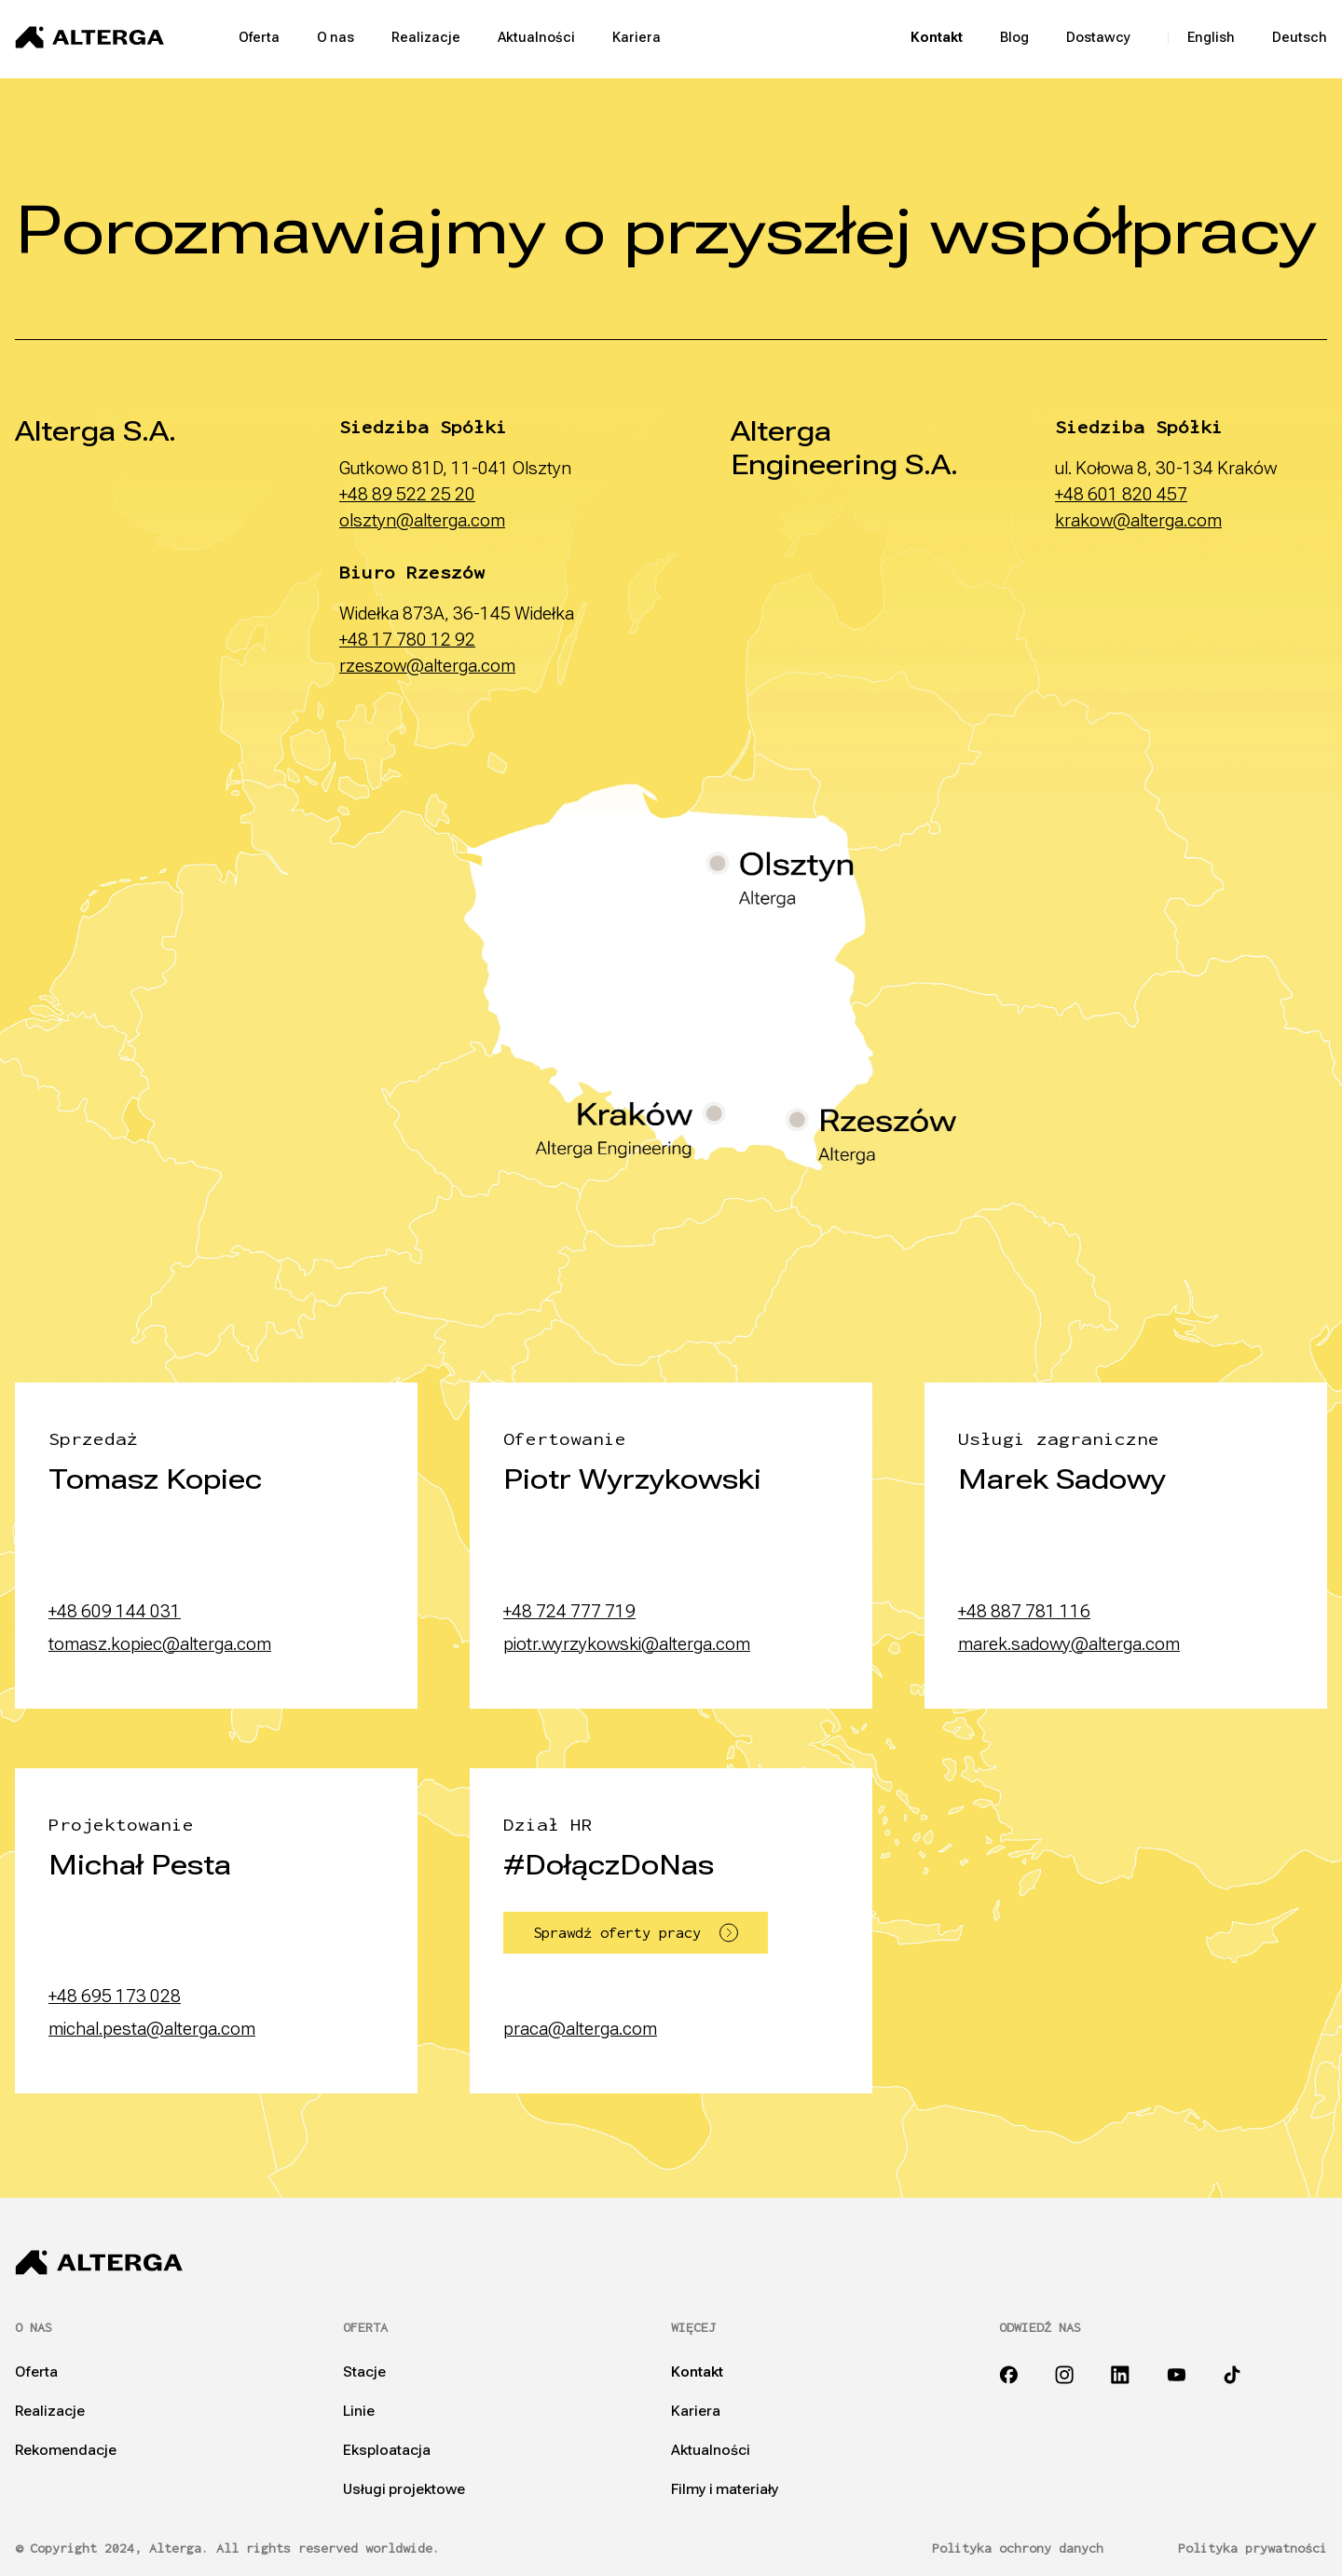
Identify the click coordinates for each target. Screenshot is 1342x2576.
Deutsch (1299, 37)
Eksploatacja (387, 2450)
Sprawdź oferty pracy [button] (635, 1932)
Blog (1014, 37)
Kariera (636, 37)
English (1211, 37)
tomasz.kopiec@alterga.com (159, 1644)
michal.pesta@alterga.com (151, 2028)
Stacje (364, 2372)
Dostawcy (1098, 37)
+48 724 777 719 (569, 1611)
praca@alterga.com (580, 2028)
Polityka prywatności (1252, 2549)
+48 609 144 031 (114, 1611)
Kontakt (937, 37)
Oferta (259, 37)
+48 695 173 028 (114, 1996)
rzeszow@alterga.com (427, 665)
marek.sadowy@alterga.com (1069, 1644)
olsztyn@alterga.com (422, 520)
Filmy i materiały (725, 2489)
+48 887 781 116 (1024, 1611)
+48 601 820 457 (1121, 494)
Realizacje (425, 37)
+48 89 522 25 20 (407, 494)
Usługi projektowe (404, 2489)
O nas (335, 37)
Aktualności (536, 37)
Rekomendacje (65, 2450)
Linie (359, 2411)
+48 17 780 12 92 (407, 639)
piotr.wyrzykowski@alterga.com (626, 1644)
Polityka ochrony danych (1017, 2549)
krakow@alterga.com (1138, 520)
